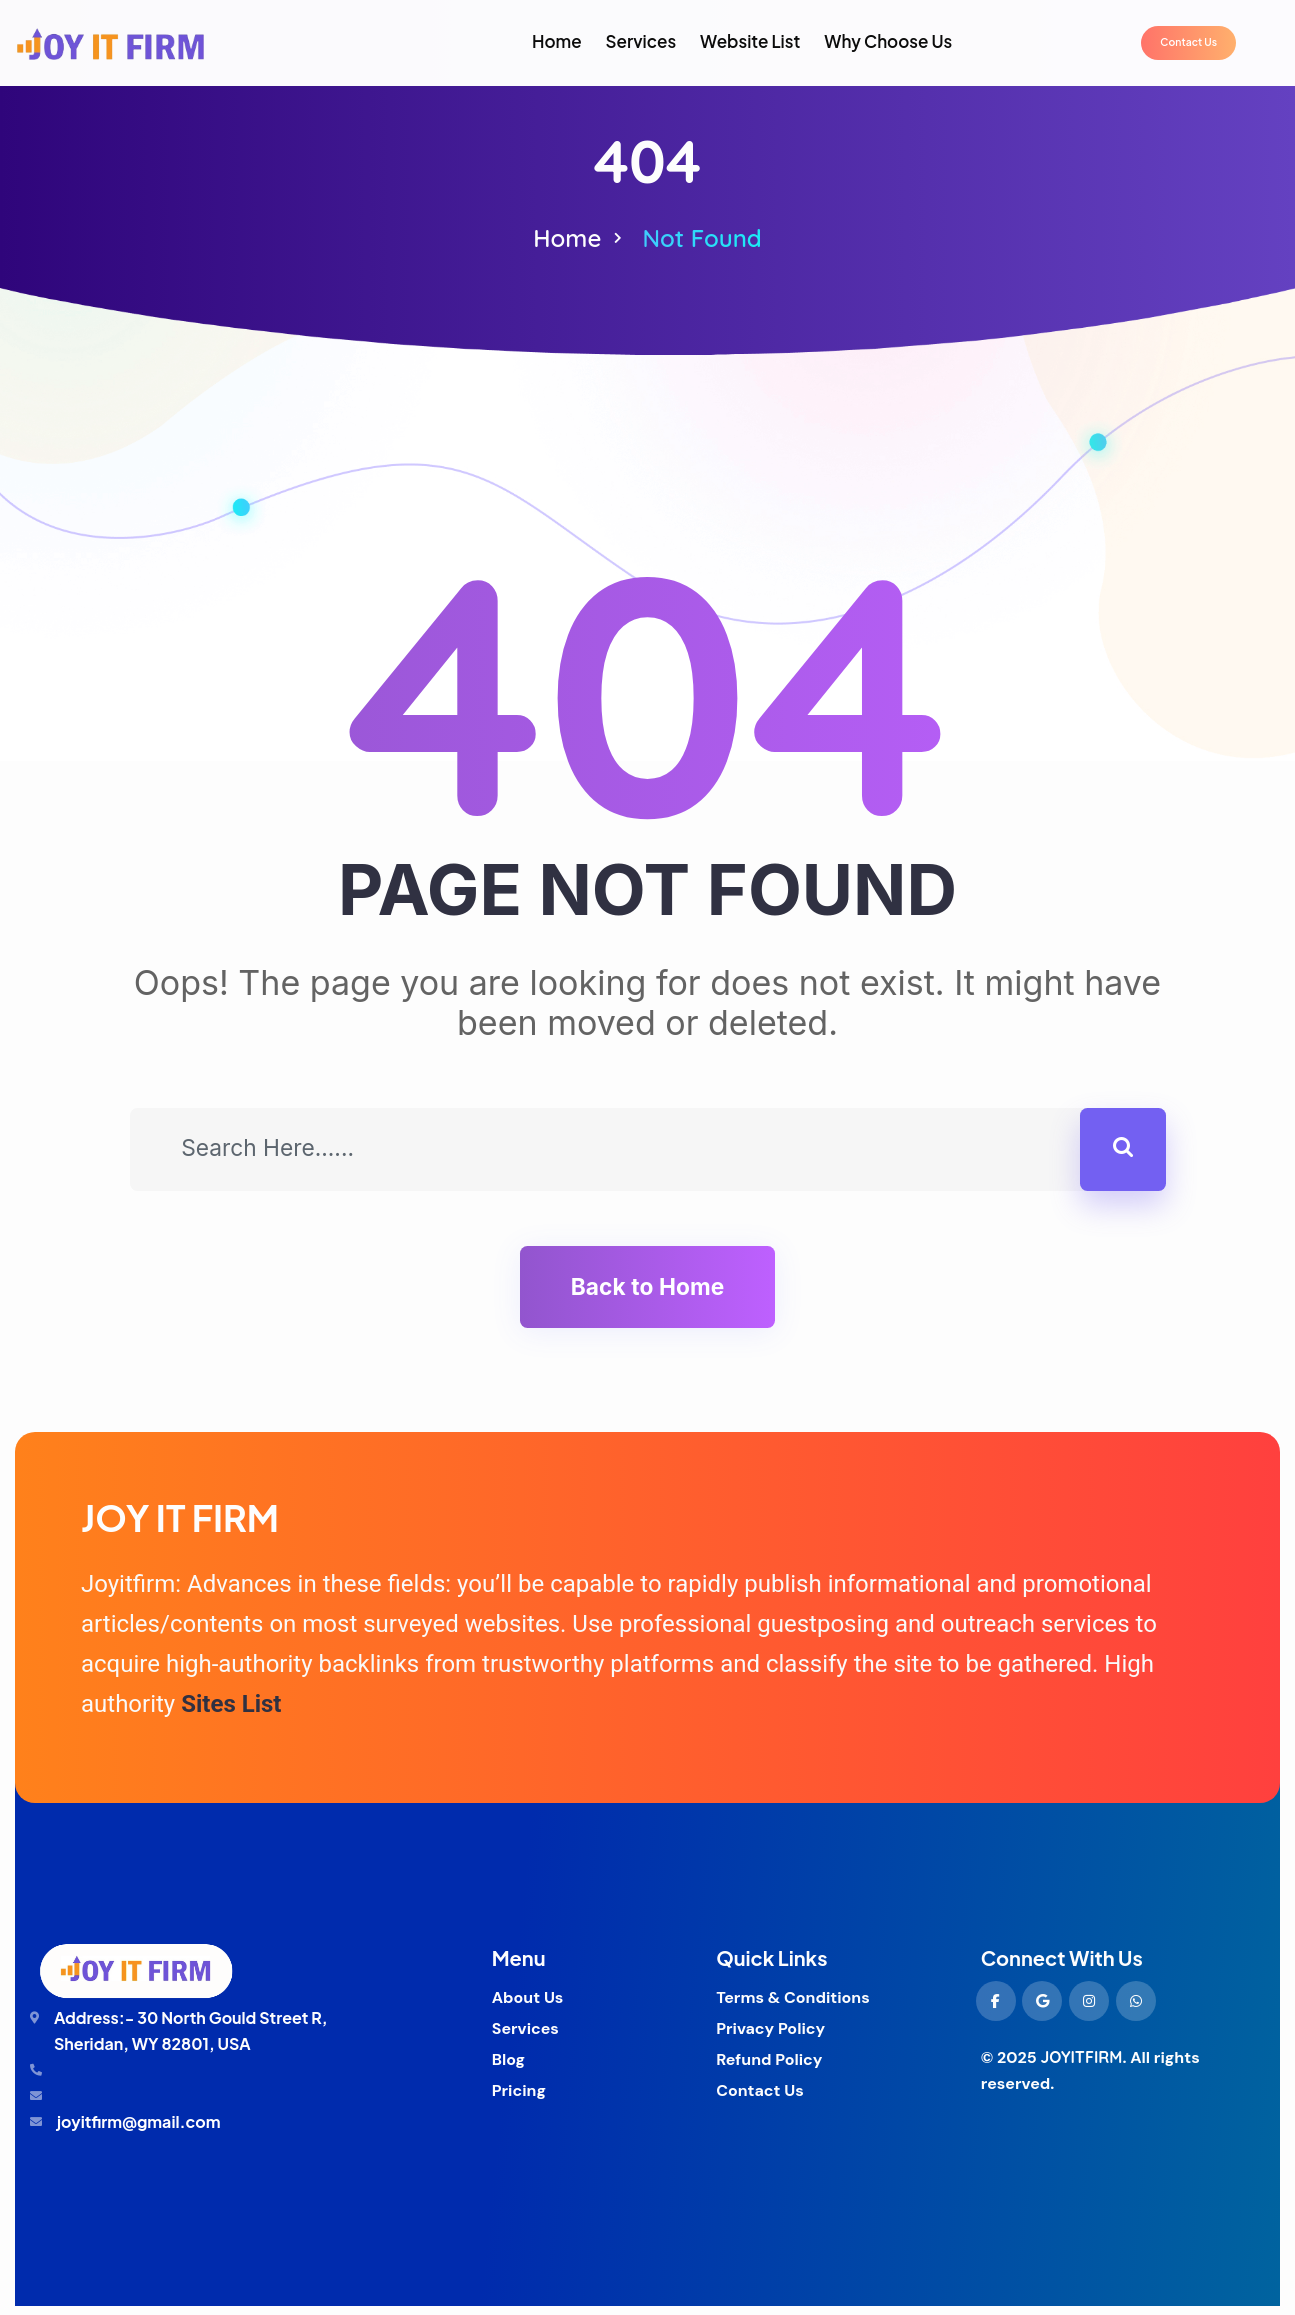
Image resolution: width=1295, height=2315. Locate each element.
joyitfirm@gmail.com (138, 2131)
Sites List (231, 1714)
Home (567, 238)
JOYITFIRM (1081, 2067)
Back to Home (647, 1292)
